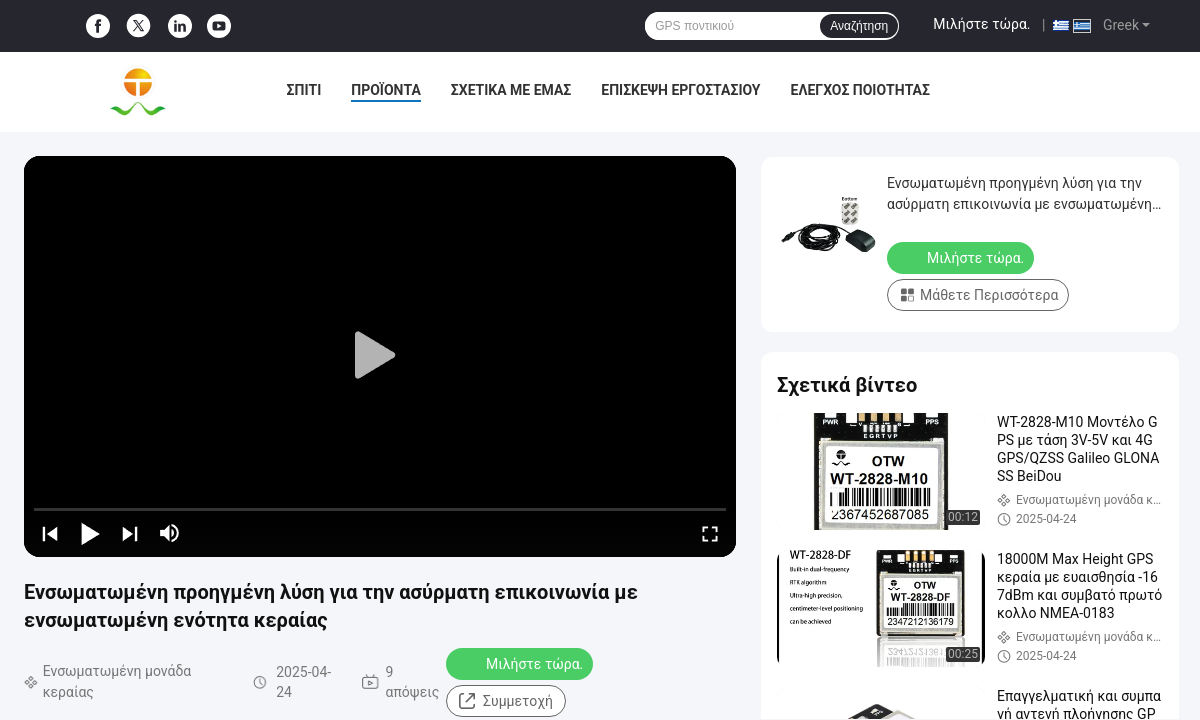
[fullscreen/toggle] (710, 533)
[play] (380, 356)
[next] (130, 533)
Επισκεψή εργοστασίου (680, 90)
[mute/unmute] (170, 533)
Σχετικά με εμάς (511, 90)
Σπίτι (304, 90)
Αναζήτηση (859, 26)
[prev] (50, 533)
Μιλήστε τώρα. (981, 24)
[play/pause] (90, 533)
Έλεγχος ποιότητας (860, 90)
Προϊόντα (386, 90)
